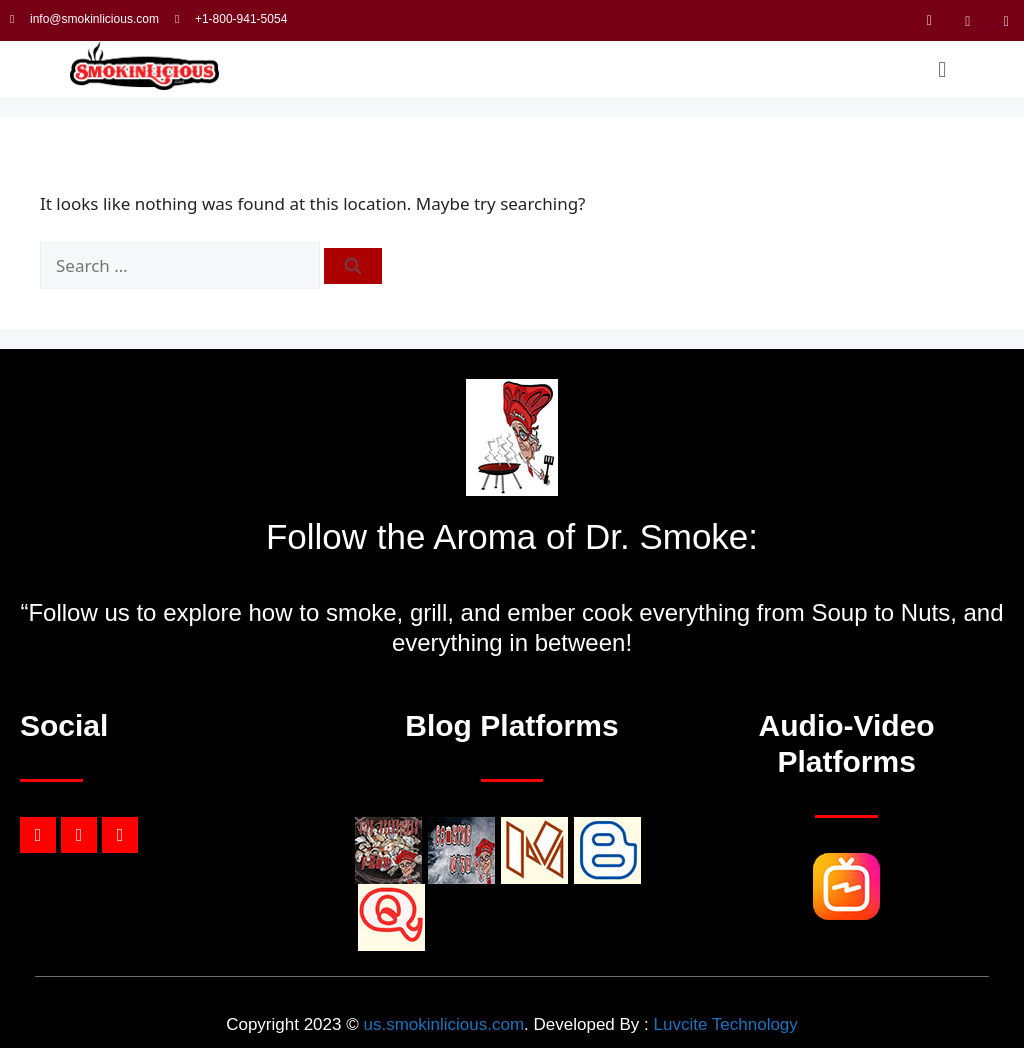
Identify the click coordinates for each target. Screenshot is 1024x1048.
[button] (942, 68)
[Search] (353, 266)
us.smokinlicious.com (443, 1024)
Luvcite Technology (726, 1024)
